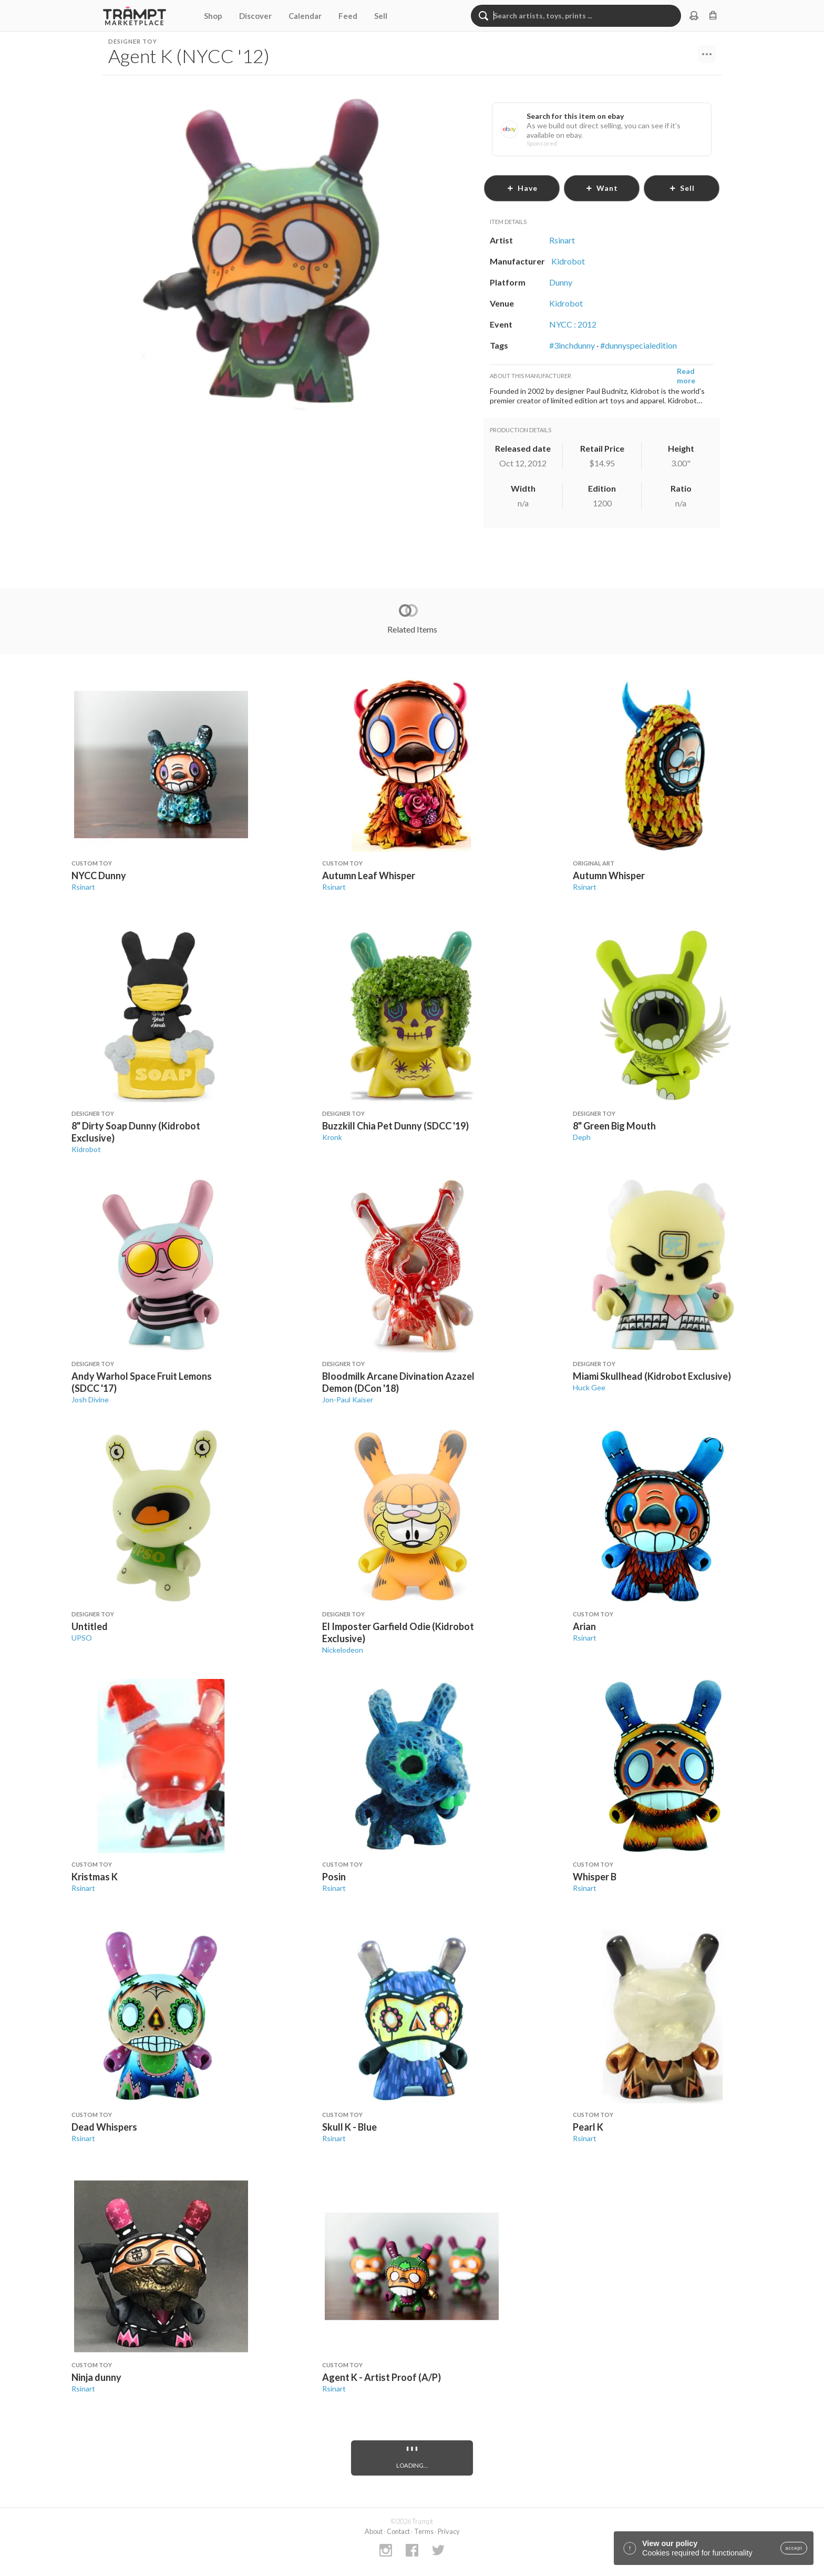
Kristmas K (94, 1876)
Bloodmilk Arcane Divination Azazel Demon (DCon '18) (398, 1382)
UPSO (81, 1637)
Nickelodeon (342, 1649)
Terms (424, 2531)
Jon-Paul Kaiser (347, 1399)
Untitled (89, 1626)
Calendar (305, 16)
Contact (398, 2531)
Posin (334, 1876)
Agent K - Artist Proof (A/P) (381, 2377)
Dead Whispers (104, 2127)
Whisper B (594, 1876)
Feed (347, 16)
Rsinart (83, 886)
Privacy (449, 2531)
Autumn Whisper (609, 875)
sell (682, 188)
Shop (213, 16)
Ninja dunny (96, 2377)
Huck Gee (589, 1387)
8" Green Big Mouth (614, 1126)
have (522, 188)
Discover (255, 16)
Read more (686, 375)
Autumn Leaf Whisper (368, 875)
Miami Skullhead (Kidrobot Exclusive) (652, 1376)
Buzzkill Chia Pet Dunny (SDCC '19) (395, 1126)
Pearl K (588, 2127)
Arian (584, 1626)
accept (793, 2548)
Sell (380, 16)
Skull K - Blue (349, 2127)
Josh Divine (90, 1399)
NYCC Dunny (98, 875)
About (374, 2531)
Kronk (332, 1137)
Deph (582, 1137)
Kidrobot (86, 1149)
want (601, 188)
